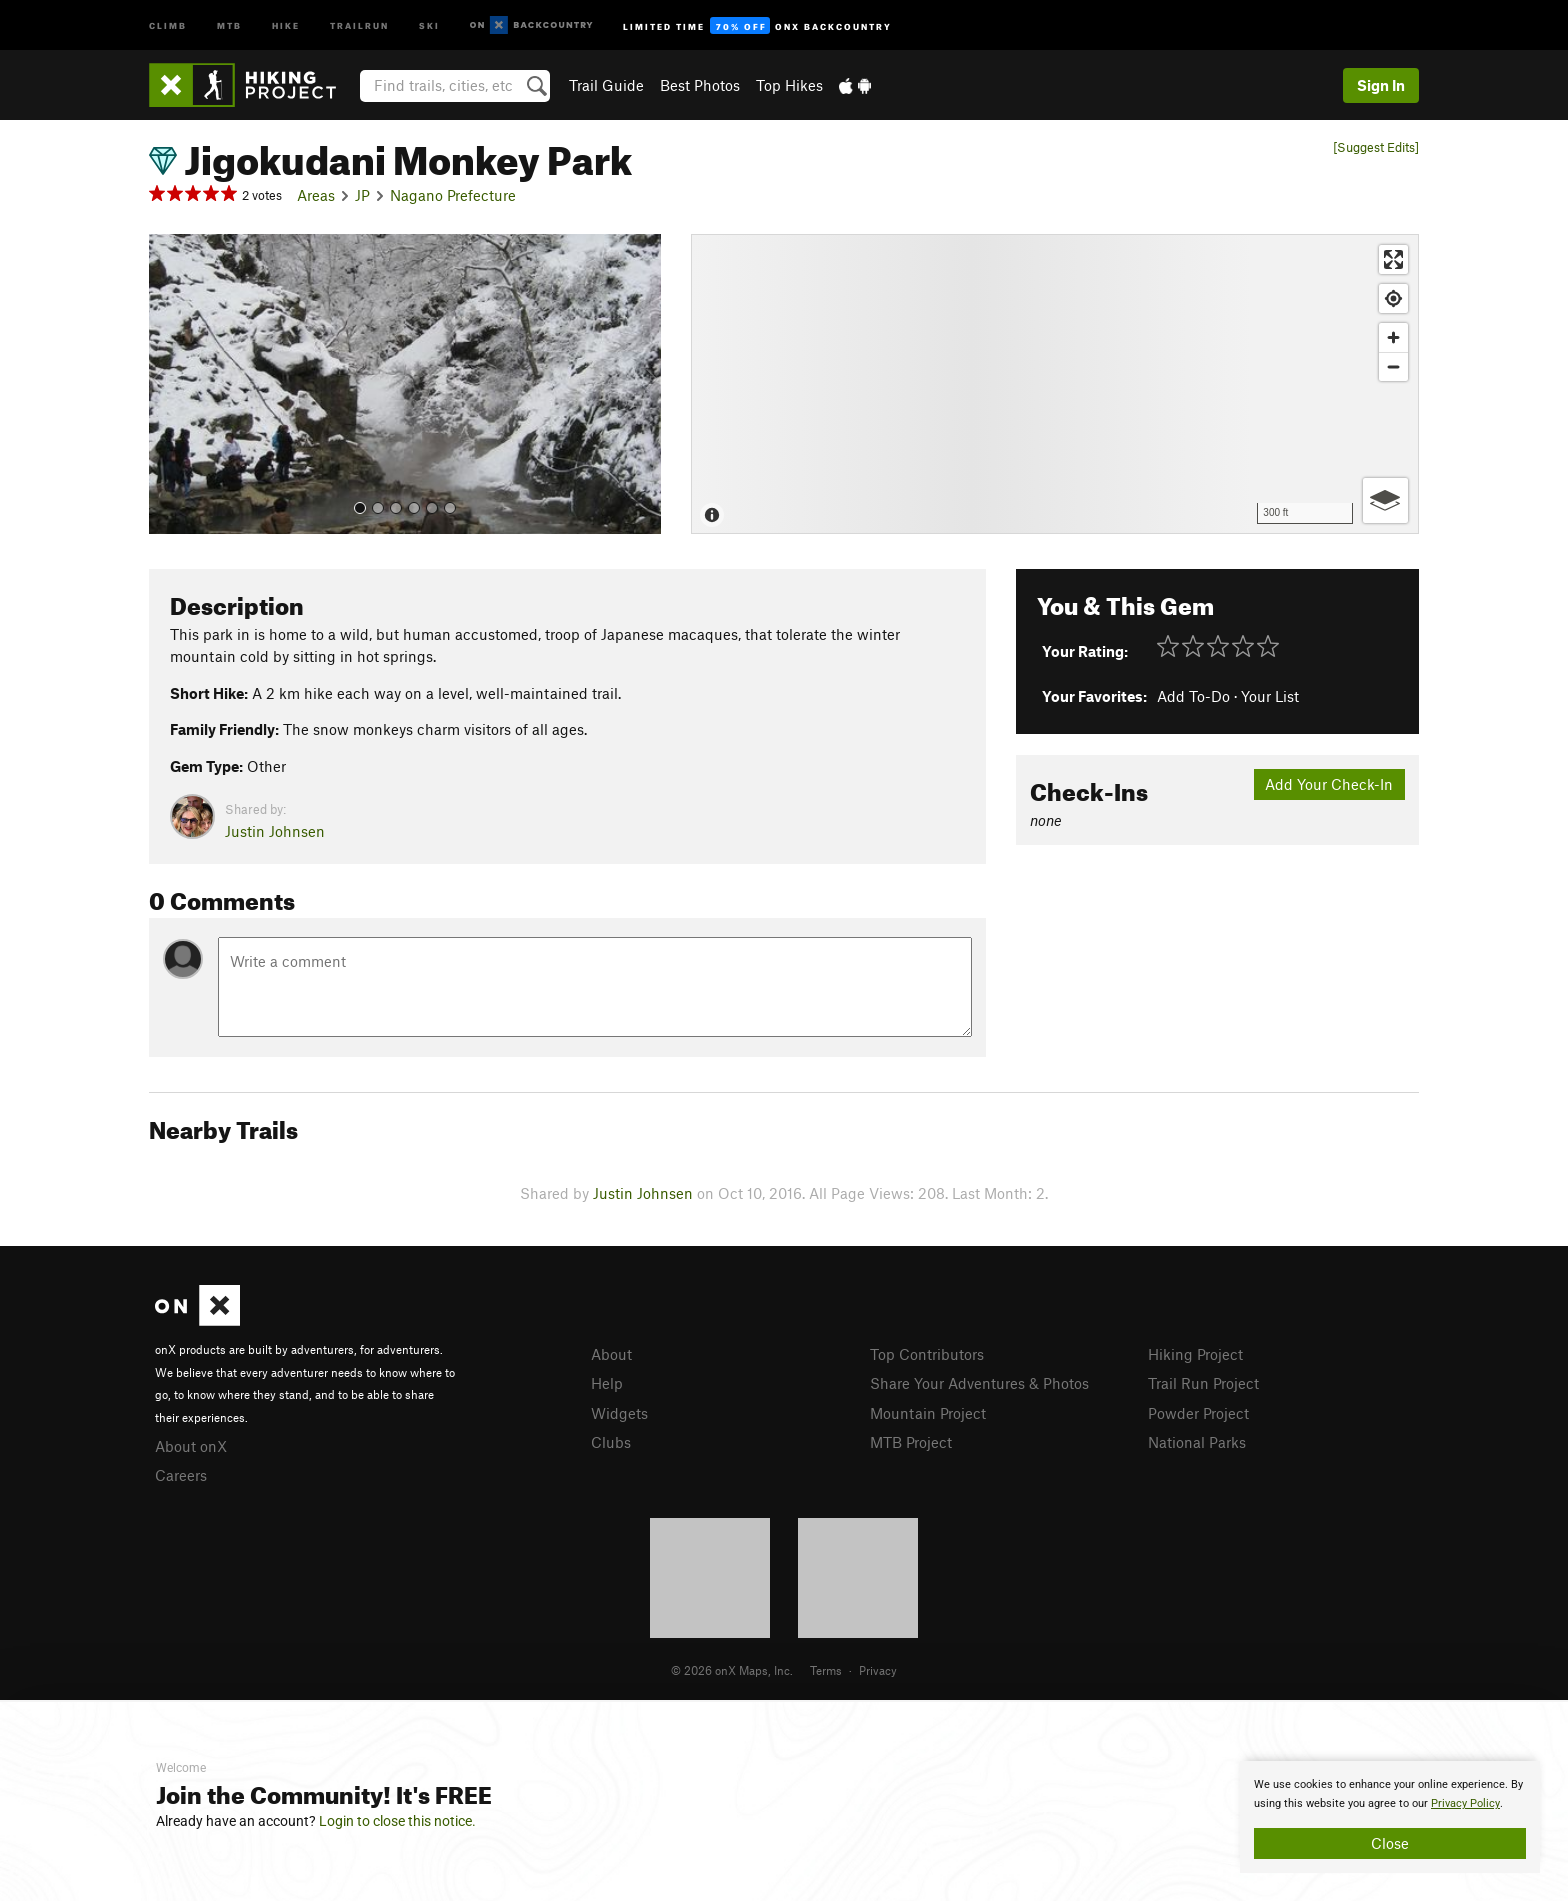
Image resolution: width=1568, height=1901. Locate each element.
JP (362, 195)
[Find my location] (1393, 298)
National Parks (1197, 1442)
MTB (229, 24)
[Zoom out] (1393, 366)
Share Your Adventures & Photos (979, 1383)
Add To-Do (1193, 696)
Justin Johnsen (275, 831)
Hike (286, 24)
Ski (429, 24)
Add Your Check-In (1329, 784)
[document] (1390, 1817)
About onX (191, 1446)
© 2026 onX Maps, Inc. (732, 1670)
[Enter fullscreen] (1393, 259)
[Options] (1385, 500)
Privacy (878, 1670)
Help (607, 1383)
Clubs (611, 1442)
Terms (826, 1670)
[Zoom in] (1393, 337)
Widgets (619, 1413)
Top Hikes (789, 85)
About (611, 1354)
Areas (316, 195)
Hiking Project (1195, 1354)
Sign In (1381, 85)
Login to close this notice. (397, 1821)
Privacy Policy (1465, 1803)
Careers (181, 1475)
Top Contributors (927, 1354)
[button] (169, 384)
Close (1390, 1843)
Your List (1270, 696)
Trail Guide (606, 85)
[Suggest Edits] (1376, 147)
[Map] (1055, 384)
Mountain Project (928, 1413)
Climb (168, 24)
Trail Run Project (1203, 1383)
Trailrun (359, 24)
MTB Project (911, 1442)
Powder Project (1198, 1413)
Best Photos (700, 85)
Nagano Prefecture (453, 195)
